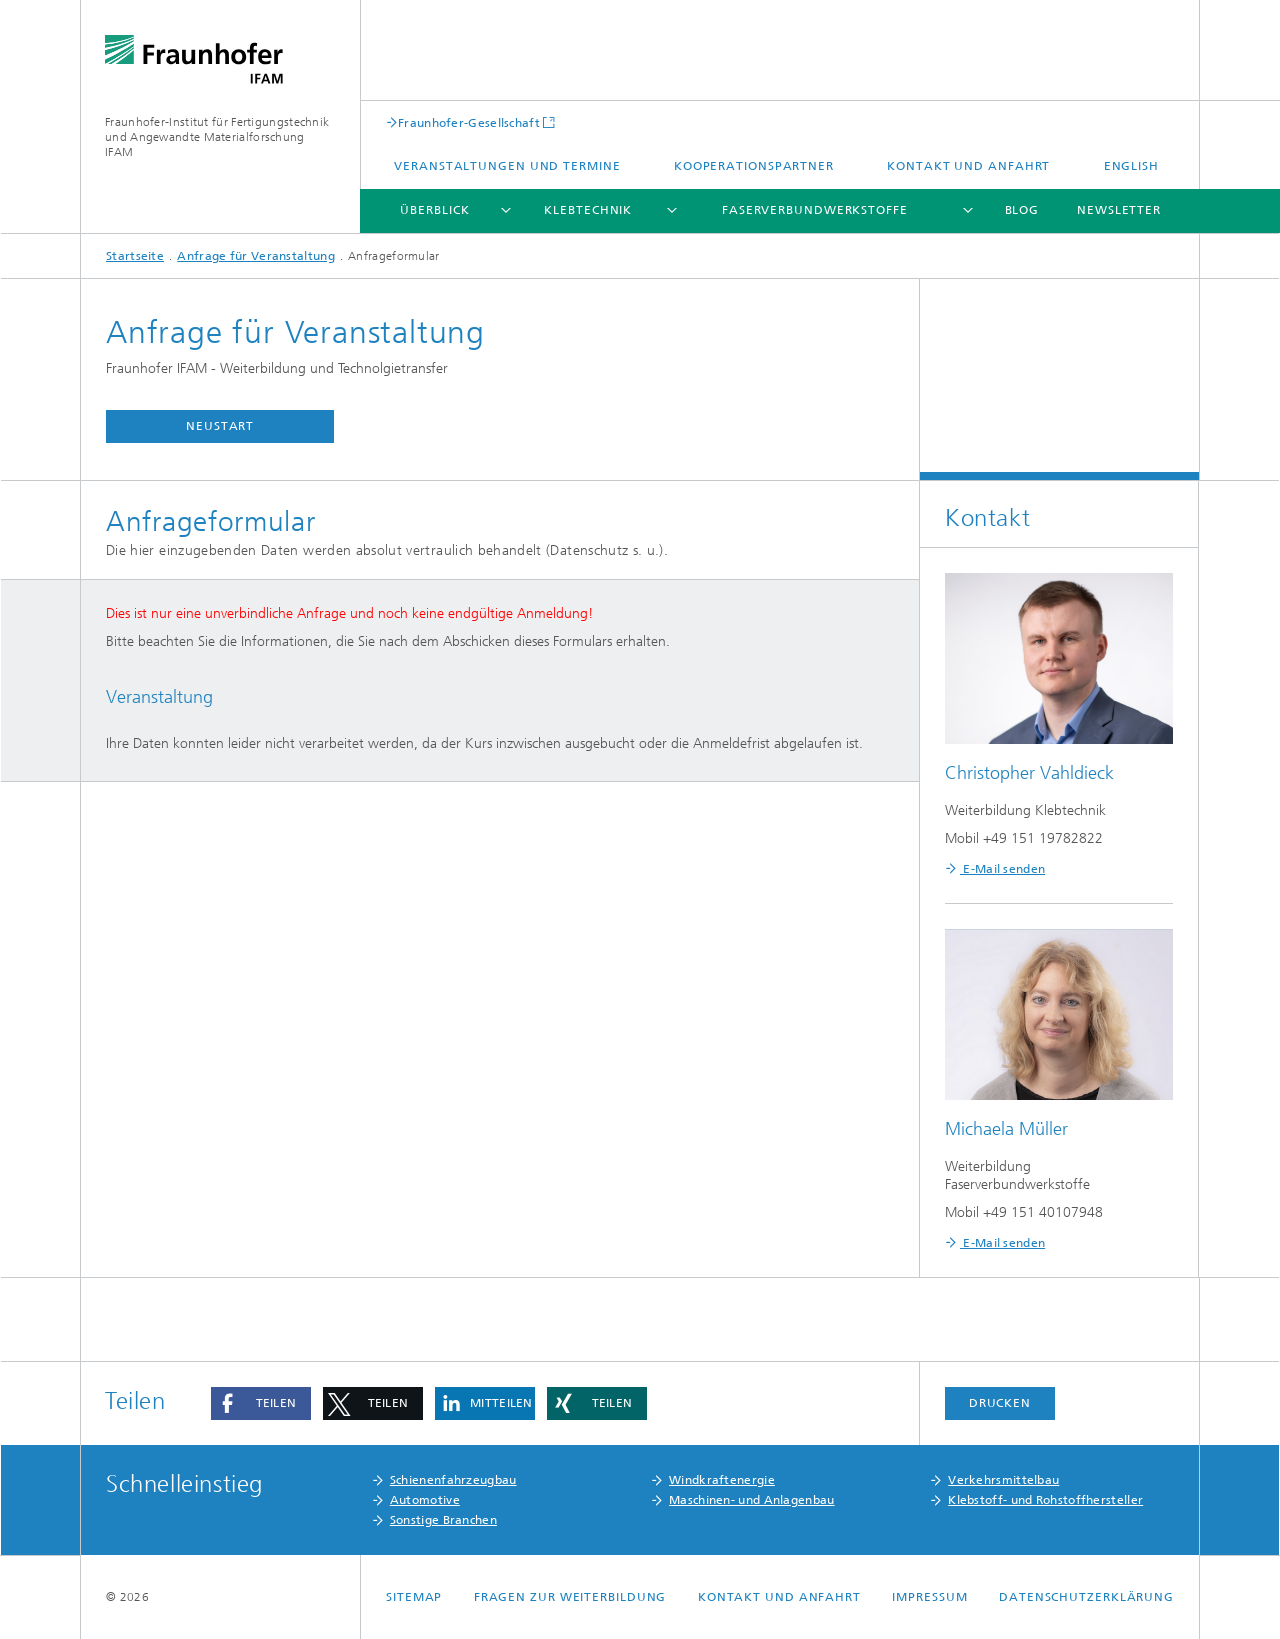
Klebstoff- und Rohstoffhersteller (1045, 1500)
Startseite (135, 256)
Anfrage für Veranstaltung (256, 256)
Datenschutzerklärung (1086, 1597)
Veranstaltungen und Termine (507, 166)
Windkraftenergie (722, 1480)
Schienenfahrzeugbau (453, 1480)
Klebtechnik (588, 210)
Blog (1022, 210)
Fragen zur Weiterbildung (570, 1597)
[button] (261, 1403)
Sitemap (414, 1597)
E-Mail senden (1002, 869)
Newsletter (1119, 210)
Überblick (434, 210)
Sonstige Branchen (443, 1520)
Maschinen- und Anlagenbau (752, 1500)
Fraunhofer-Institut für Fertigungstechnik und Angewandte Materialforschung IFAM (217, 137)
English (1131, 166)
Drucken (1000, 1403)
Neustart (220, 426)
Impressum (929, 1597)
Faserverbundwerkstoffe (815, 210)
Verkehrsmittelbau (1003, 1480)
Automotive (425, 1500)
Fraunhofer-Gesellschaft (469, 122)
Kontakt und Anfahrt (968, 166)
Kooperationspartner (754, 166)
